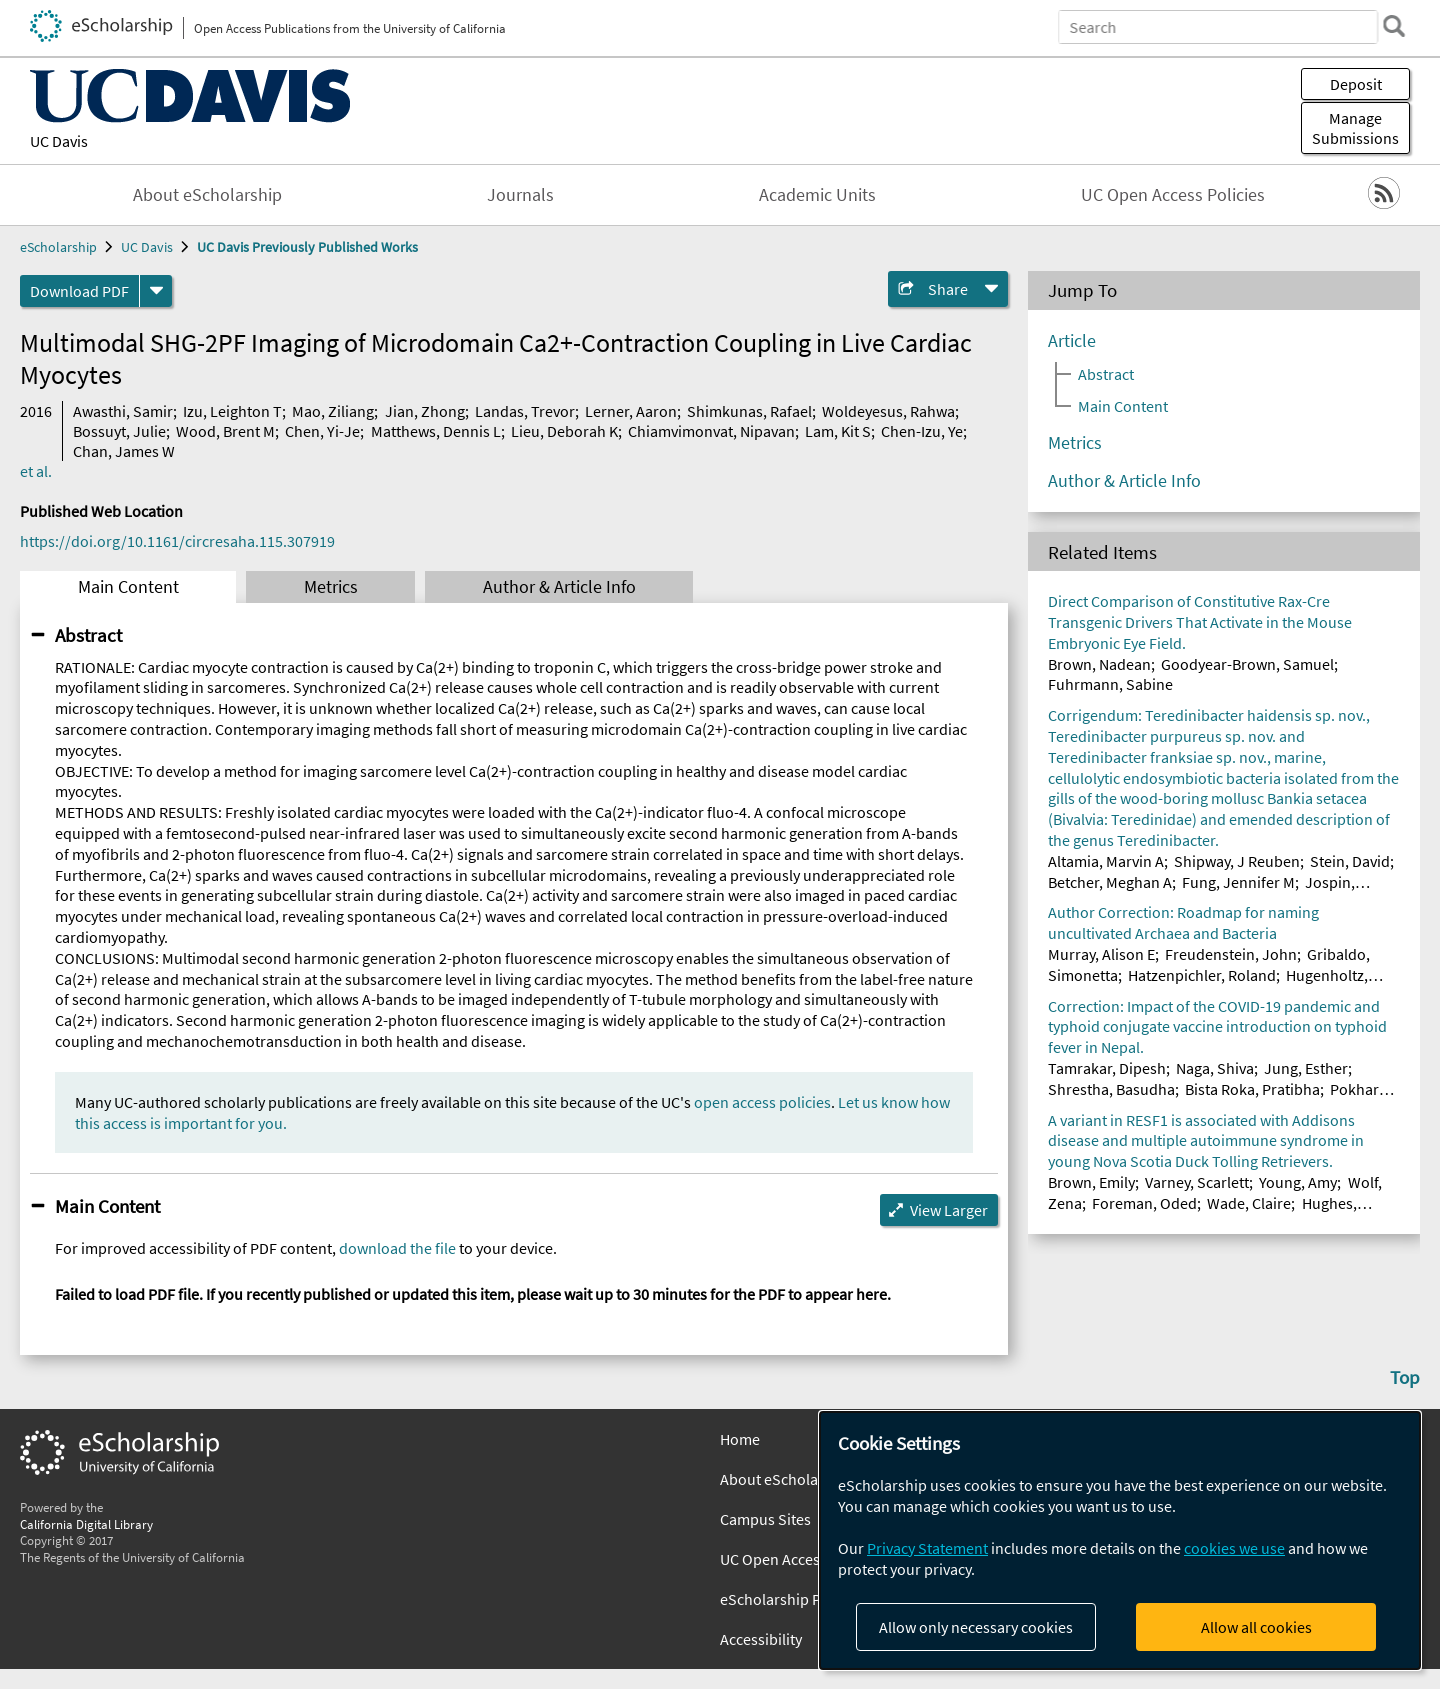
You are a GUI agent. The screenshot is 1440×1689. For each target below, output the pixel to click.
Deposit (1356, 84)
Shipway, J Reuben (1237, 861)
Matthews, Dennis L (436, 431)
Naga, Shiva (1215, 1068)
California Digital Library (86, 1524)
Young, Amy (1298, 1182)
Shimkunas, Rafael (749, 411)
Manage (1355, 128)
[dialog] (1120, 1540)
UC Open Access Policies (1173, 195)
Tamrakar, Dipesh (1107, 1068)
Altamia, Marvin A (1106, 861)
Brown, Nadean (1099, 664)
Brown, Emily (1091, 1182)
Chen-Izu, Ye (922, 431)
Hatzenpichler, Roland (1202, 975)
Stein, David (1350, 861)
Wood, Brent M (225, 431)
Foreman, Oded (1144, 1203)
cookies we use (1234, 1548)
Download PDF (79, 291)
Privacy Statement (927, 1548)
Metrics (331, 587)
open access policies (762, 1102)
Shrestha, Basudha (1111, 1089)
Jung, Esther (1306, 1068)
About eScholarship (207, 195)
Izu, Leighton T (232, 411)
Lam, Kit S (838, 431)
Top (1405, 1377)
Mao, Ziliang (333, 411)
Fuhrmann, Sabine (1110, 684)
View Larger (949, 1210)
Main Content (128, 587)
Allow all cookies (1256, 1627)
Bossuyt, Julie (119, 431)
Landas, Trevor (525, 411)
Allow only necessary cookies (976, 1627)
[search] (1394, 26)
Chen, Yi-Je (322, 431)
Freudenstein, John (1231, 954)
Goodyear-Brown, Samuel (1247, 664)
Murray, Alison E (1101, 954)
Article (1072, 341)
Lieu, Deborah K (564, 431)
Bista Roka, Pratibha (1252, 1089)
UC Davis (59, 141)
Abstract (88, 635)
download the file (397, 1248)
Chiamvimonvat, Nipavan (711, 431)
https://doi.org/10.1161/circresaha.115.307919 (177, 541)
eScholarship (58, 247)
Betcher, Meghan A (1110, 882)
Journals (520, 195)
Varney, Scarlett (1197, 1182)
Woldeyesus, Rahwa (888, 411)
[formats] (156, 291)
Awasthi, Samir (123, 411)
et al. (36, 471)
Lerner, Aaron (631, 411)
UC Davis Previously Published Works (307, 247)
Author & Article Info (559, 587)
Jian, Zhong (425, 411)
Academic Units (817, 195)
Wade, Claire (1249, 1203)
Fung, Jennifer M (1238, 882)
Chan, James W (124, 451)
